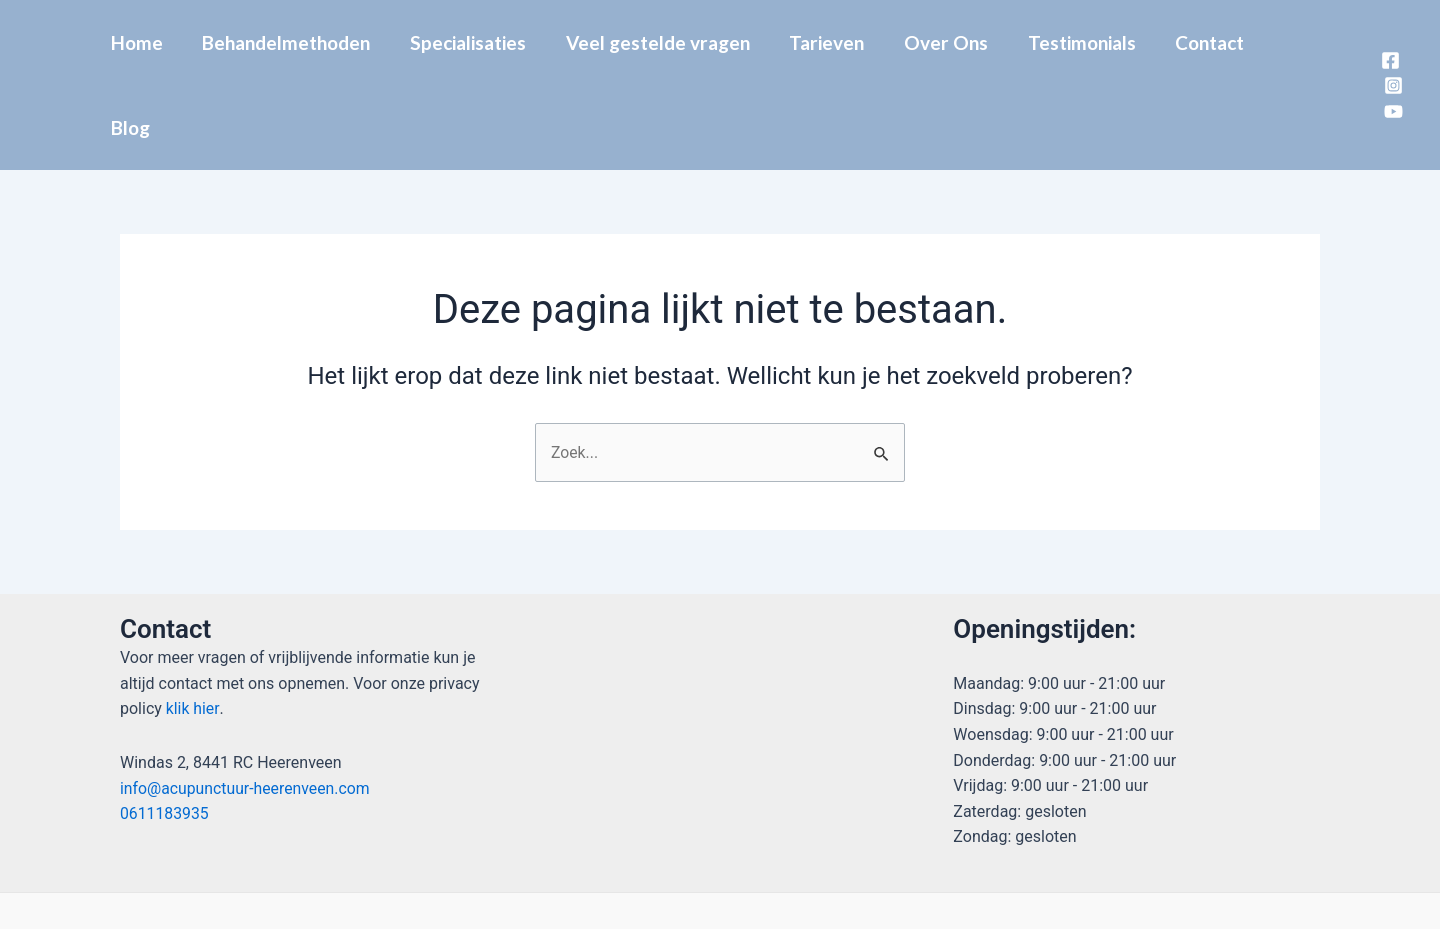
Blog (1300, 42)
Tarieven (830, 42)
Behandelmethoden (295, 42)
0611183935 (165, 729)
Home (147, 42)
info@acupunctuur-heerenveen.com (246, 703)
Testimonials (1082, 42)
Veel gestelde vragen (663, 42)
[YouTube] (1390, 69)
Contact (1208, 42)
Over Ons (948, 42)
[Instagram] (1390, 43)
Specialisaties (475, 42)
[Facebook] (1388, 17)
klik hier (191, 624)
